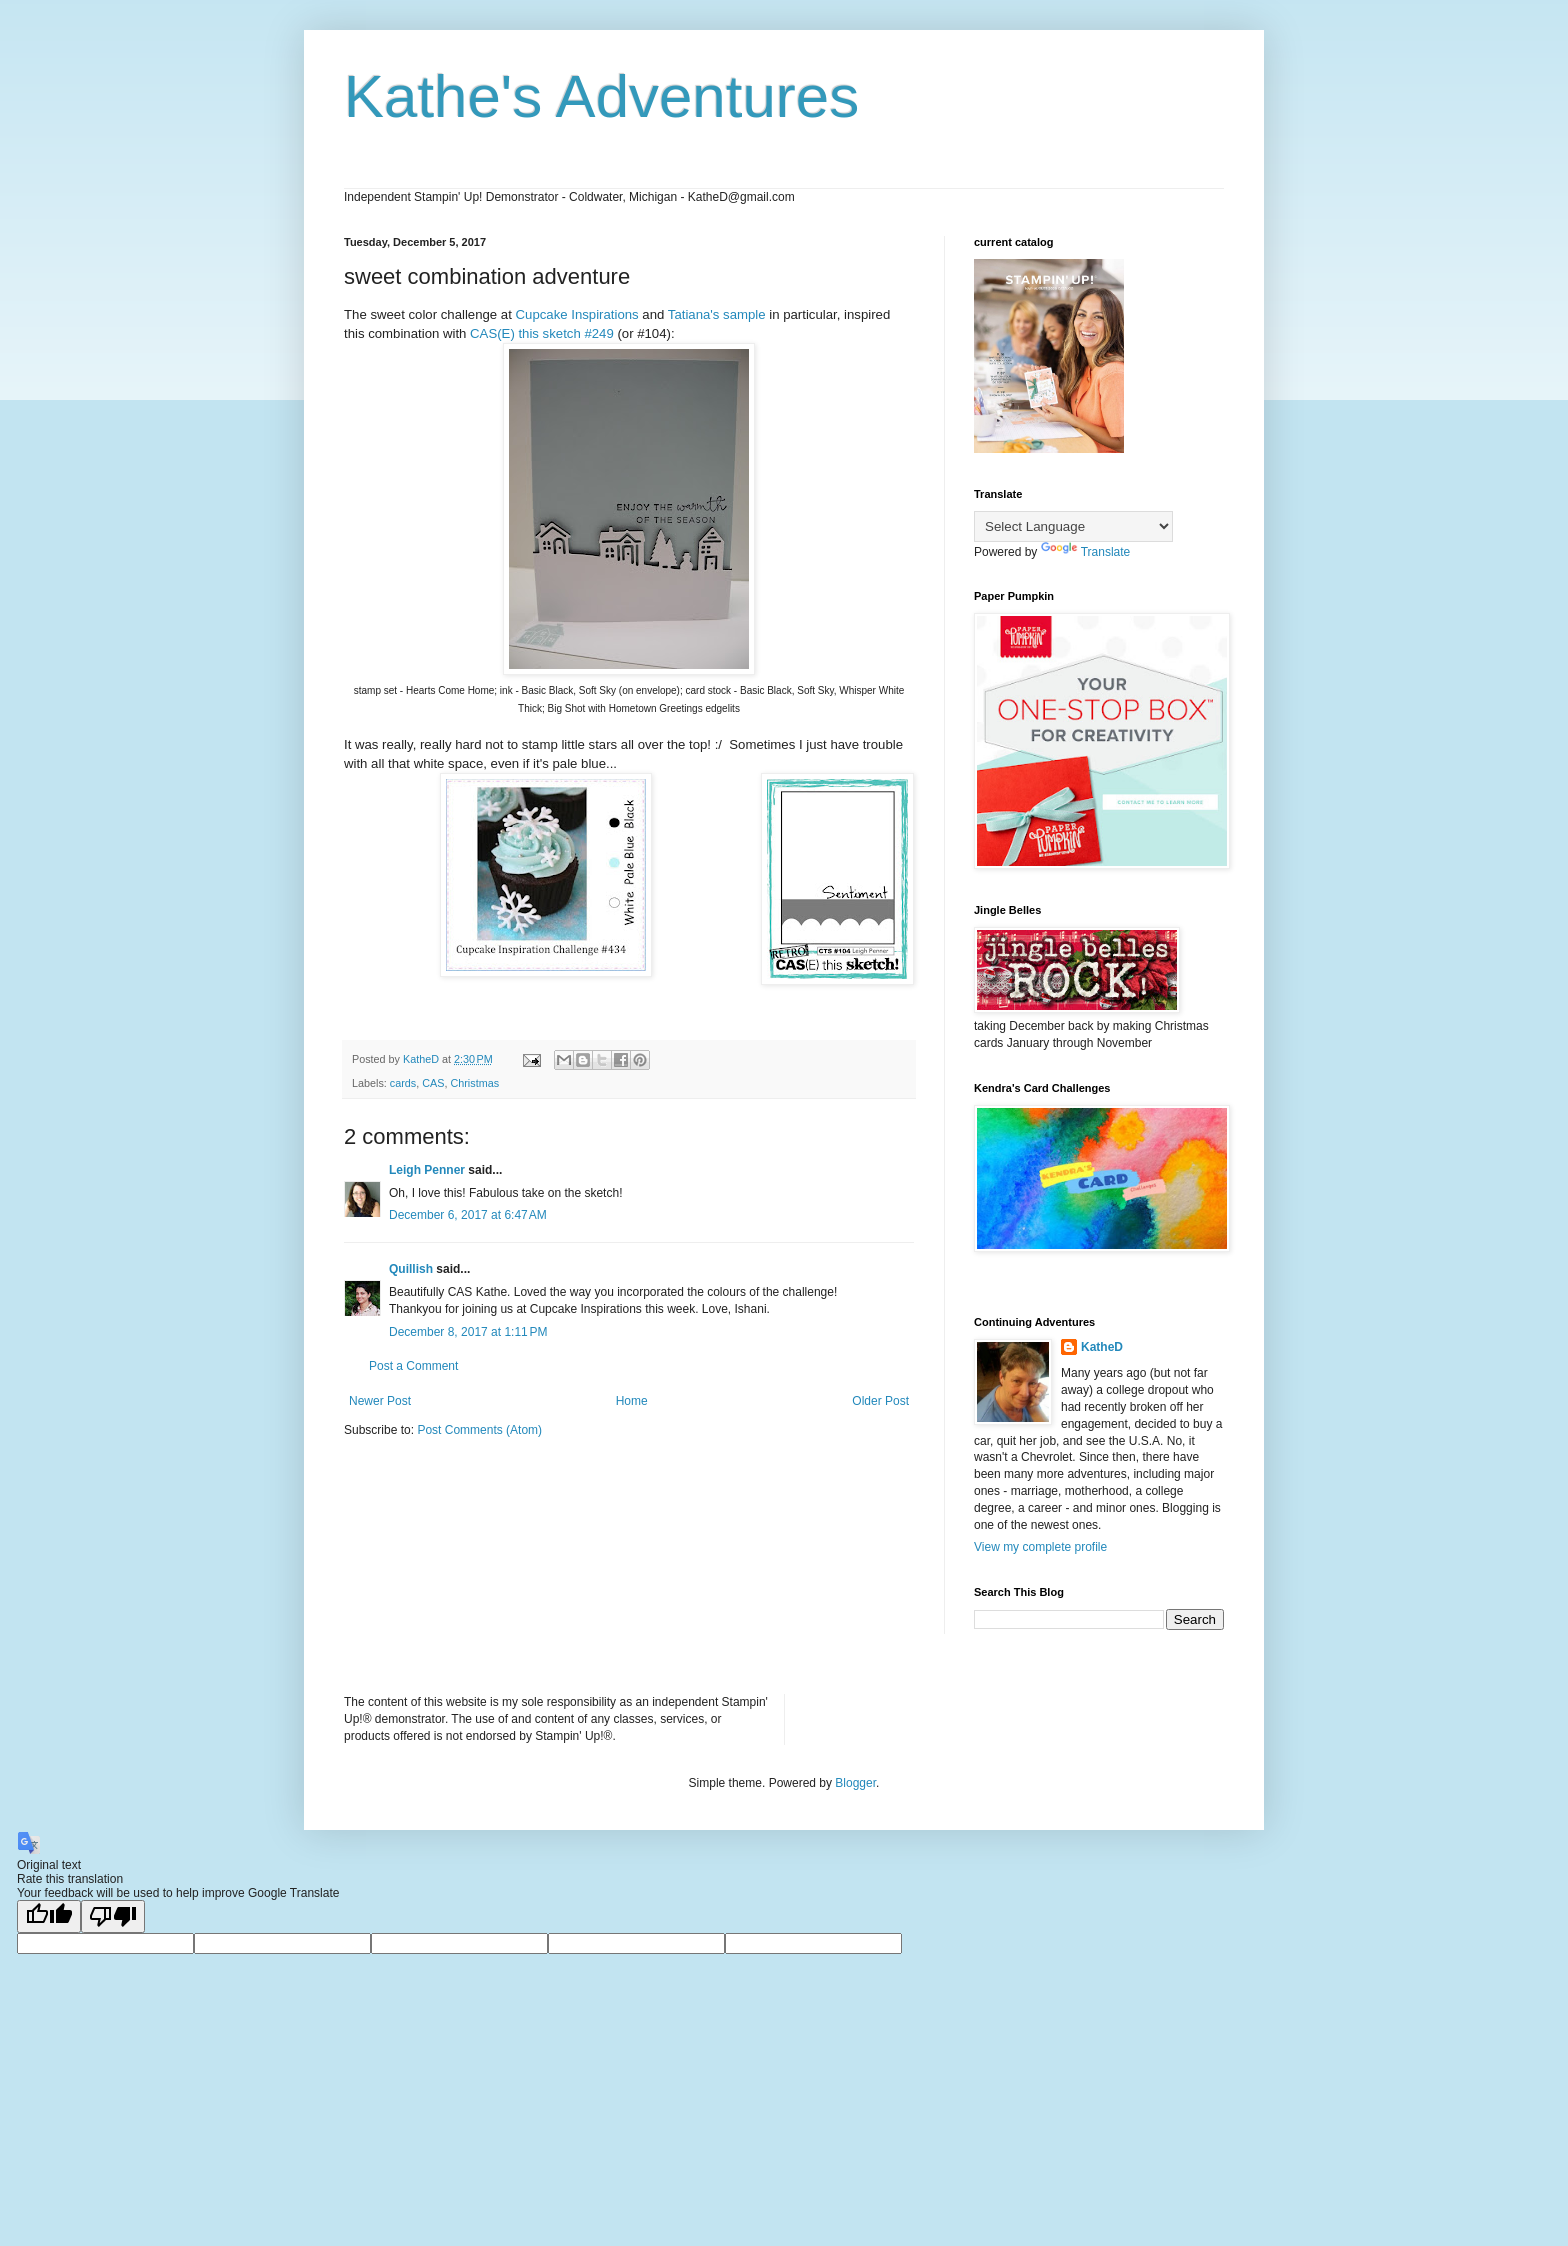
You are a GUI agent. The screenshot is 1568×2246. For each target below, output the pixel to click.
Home (632, 1401)
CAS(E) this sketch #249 (542, 333)
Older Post (880, 1401)
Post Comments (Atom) (479, 1430)
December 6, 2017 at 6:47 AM (468, 1215)
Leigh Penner (427, 1170)
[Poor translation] (113, 1916)
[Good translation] (49, 1916)
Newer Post (380, 1401)
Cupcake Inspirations (577, 314)
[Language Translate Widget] (1073, 526)
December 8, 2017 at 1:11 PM (468, 1332)
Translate (1086, 552)
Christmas (474, 1083)
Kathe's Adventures (601, 96)
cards (403, 1083)
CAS (433, 1083)
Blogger (855, 1783)
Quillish (411, 1269)
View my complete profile (1040, 1547)
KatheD (1102, 1347)
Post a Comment (413, 1366)
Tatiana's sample (717, 314)
